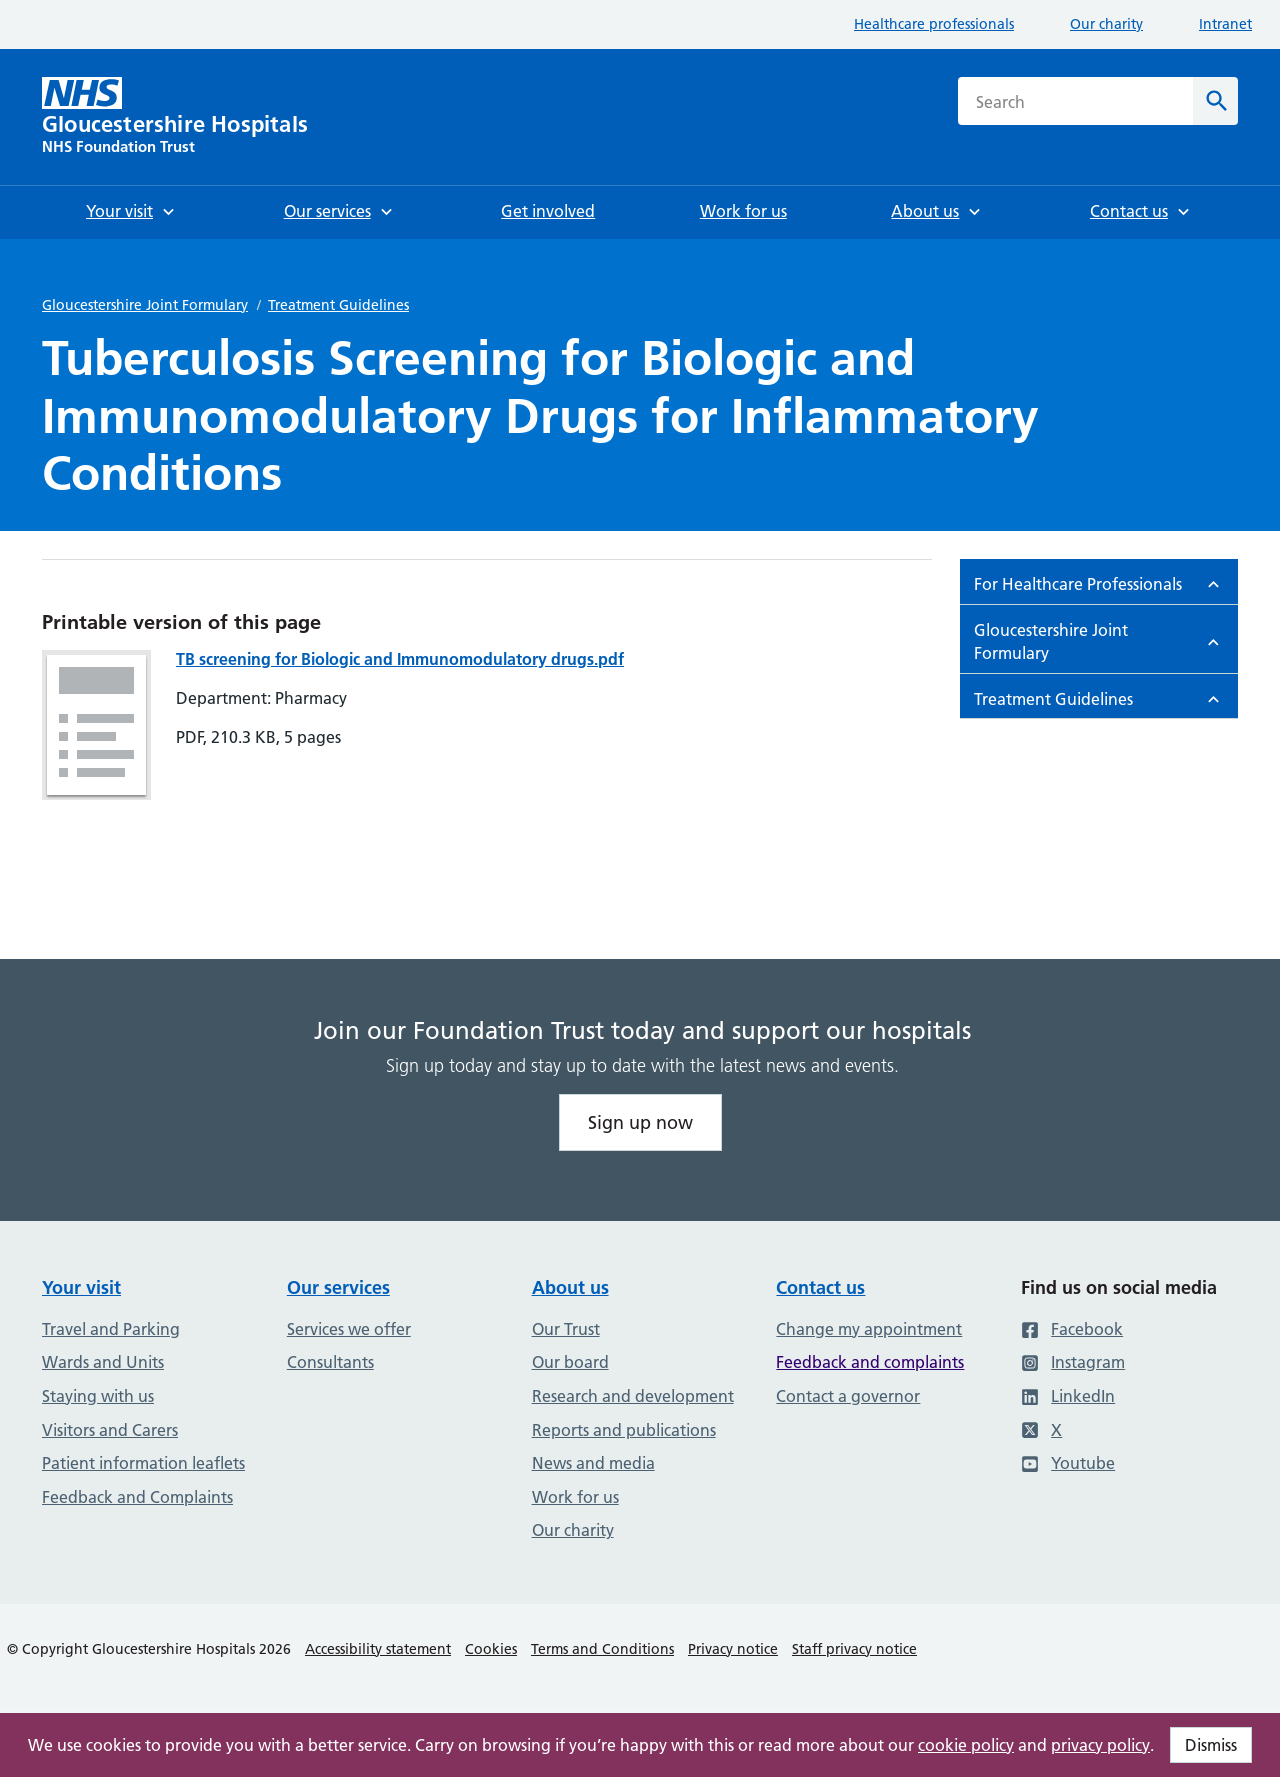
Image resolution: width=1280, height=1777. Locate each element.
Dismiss (1211, 1745)
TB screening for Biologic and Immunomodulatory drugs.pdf (400, 659)
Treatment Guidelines (338, 305)
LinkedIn (1068, 1396)
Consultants (330, 1362)
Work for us (575, 1497)
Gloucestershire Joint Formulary (145, 305)
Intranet (1225, 24)
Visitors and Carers (110, 1430)
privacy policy (1100, 1745)
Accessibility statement (378, 1649)
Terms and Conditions (602, 1649)
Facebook (1072, 1329)
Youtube (1068, 1463)
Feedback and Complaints (137, 1497)
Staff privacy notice (854, 1649)
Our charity (1106, 24)
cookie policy (966, 1745)
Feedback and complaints (870, 1362)
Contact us (820, 1287)
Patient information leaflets (143, 1463)
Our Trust (566, 1329)
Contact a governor (848, 1396)
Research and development (633, 1396)
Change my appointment (869, 1329)
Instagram (1073, 1362)
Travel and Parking (111, 1329)
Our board (570, 1362)
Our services (338, 1287)
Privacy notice (733, 1649)
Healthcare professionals (934, 24)
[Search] (1215, 101)
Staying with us (98, 1396)
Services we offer (349, 1329)
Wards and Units (103, 1362)
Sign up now (640, 1122)
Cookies (491, 1649)
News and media (593, 1463)
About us (570, 1287)
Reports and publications (624, 1430)
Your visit (81, 1287)
